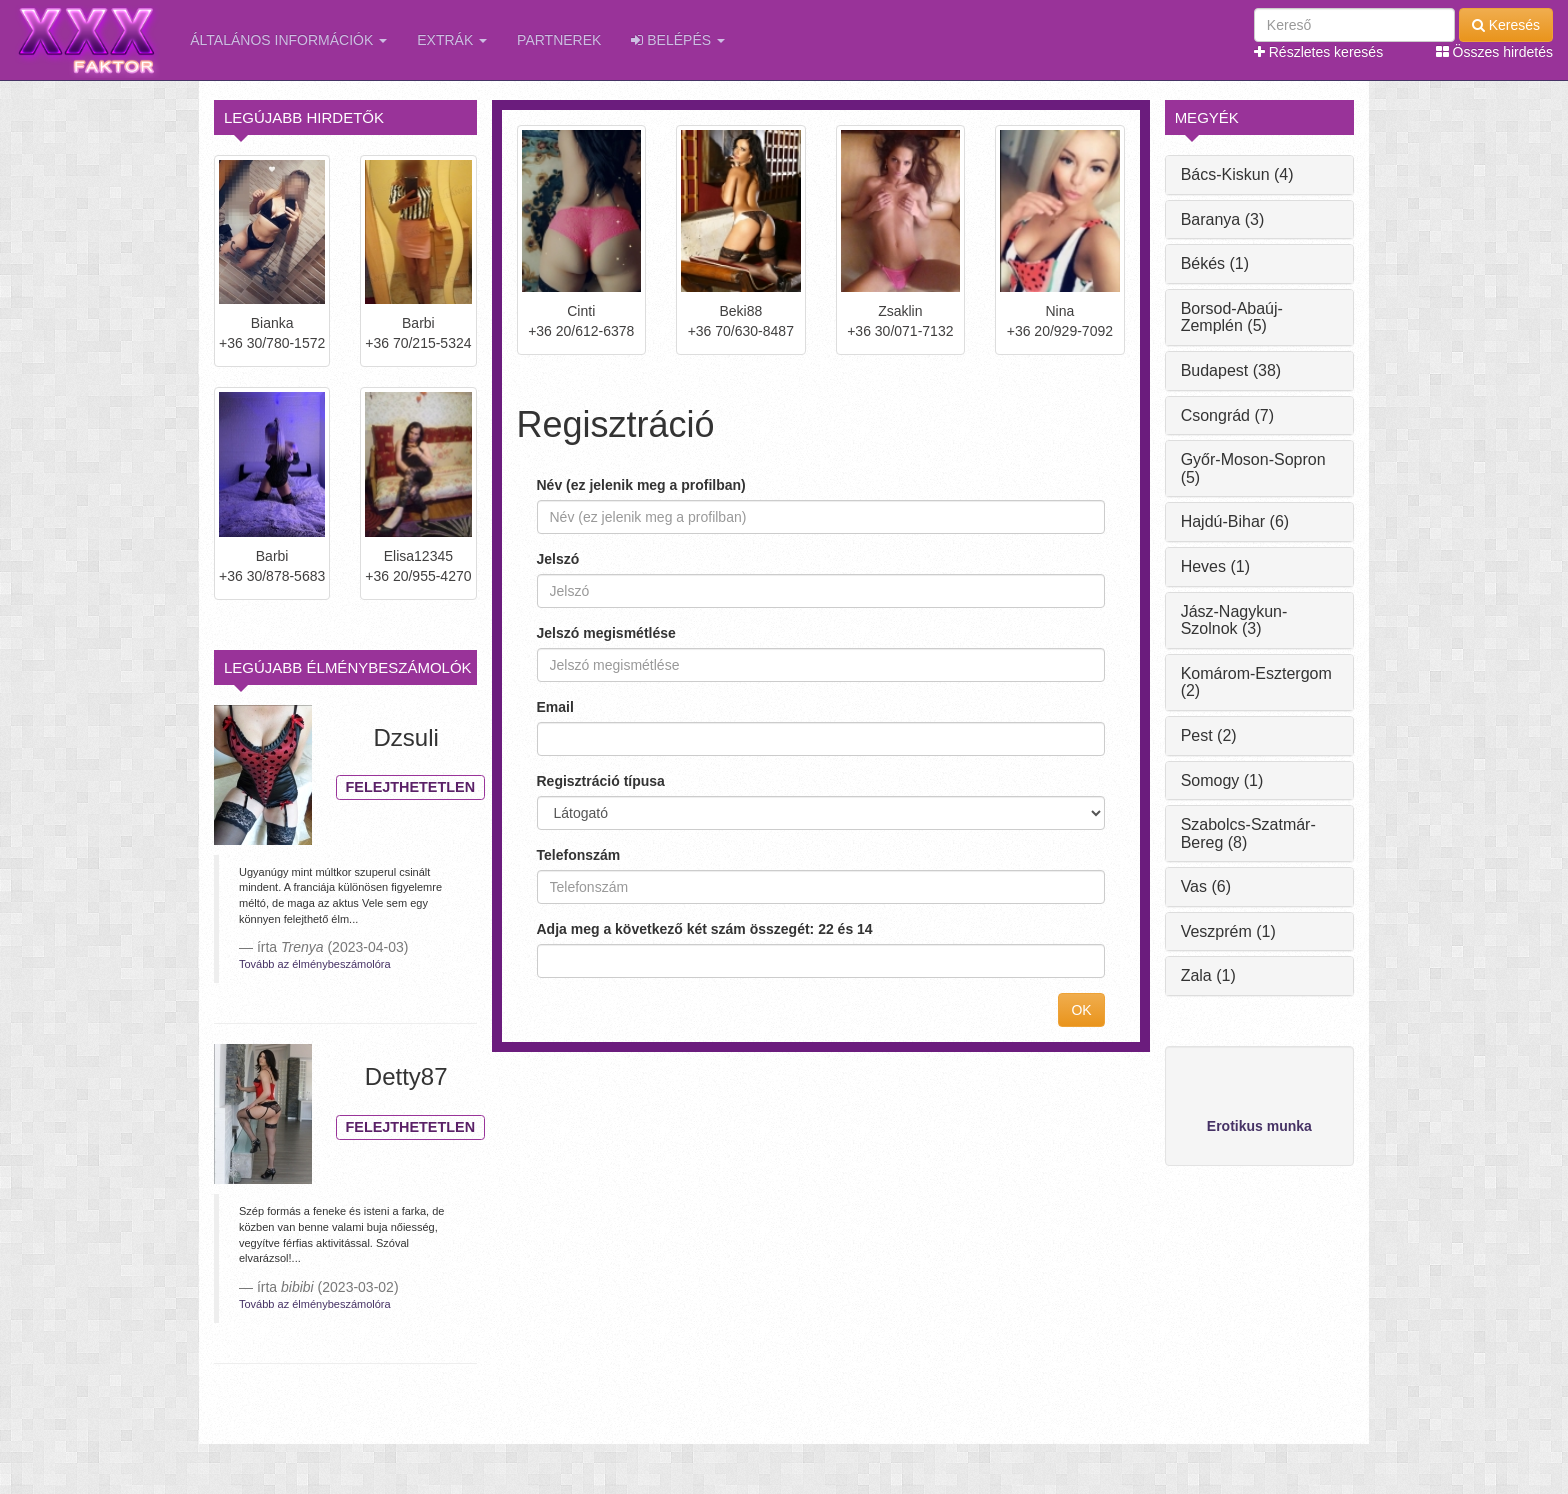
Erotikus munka (1259, 1126)
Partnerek (559, 40)
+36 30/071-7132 (900, 331)
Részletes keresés (1318, 52)
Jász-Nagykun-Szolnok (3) (1234, 620)
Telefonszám (579, 855)
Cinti (581, 311)
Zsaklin (900, 311)
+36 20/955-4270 (418, 576)
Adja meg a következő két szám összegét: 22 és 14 (705, 929)
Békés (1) (1215, 263)
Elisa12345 (418, 556)
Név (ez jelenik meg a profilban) (641, 485)
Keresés (1506, 25)
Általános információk (288, 40)
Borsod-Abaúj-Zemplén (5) (1232, 317)
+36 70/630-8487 (741, 331)
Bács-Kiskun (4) (1237, 174)
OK (1081, 1010)
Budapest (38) (1231, 370)
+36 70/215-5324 (418, 343)
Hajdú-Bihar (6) (1235, 521)
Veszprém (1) (1228, 931)
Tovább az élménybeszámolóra (315, 964)
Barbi (418, 323)
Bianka (272, 323)
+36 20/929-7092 (1060, 331)
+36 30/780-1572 (272, 343)
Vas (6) (1206, 886)
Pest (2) (1209, 735)
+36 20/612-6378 (581, 331)
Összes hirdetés (1494, 52)
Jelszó (558, 559)
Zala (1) (1208, 975)
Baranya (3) (1223, 219)
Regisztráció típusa (601, 781)
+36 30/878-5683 (272, 576)
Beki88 (740, 311)
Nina (1059, 311)
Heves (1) (1215, 566)
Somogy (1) (1222, 780)
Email (555, 707)
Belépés (678, 40)
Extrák (452, 40)
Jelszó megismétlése (606, 633)
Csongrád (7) (1227, 415)
